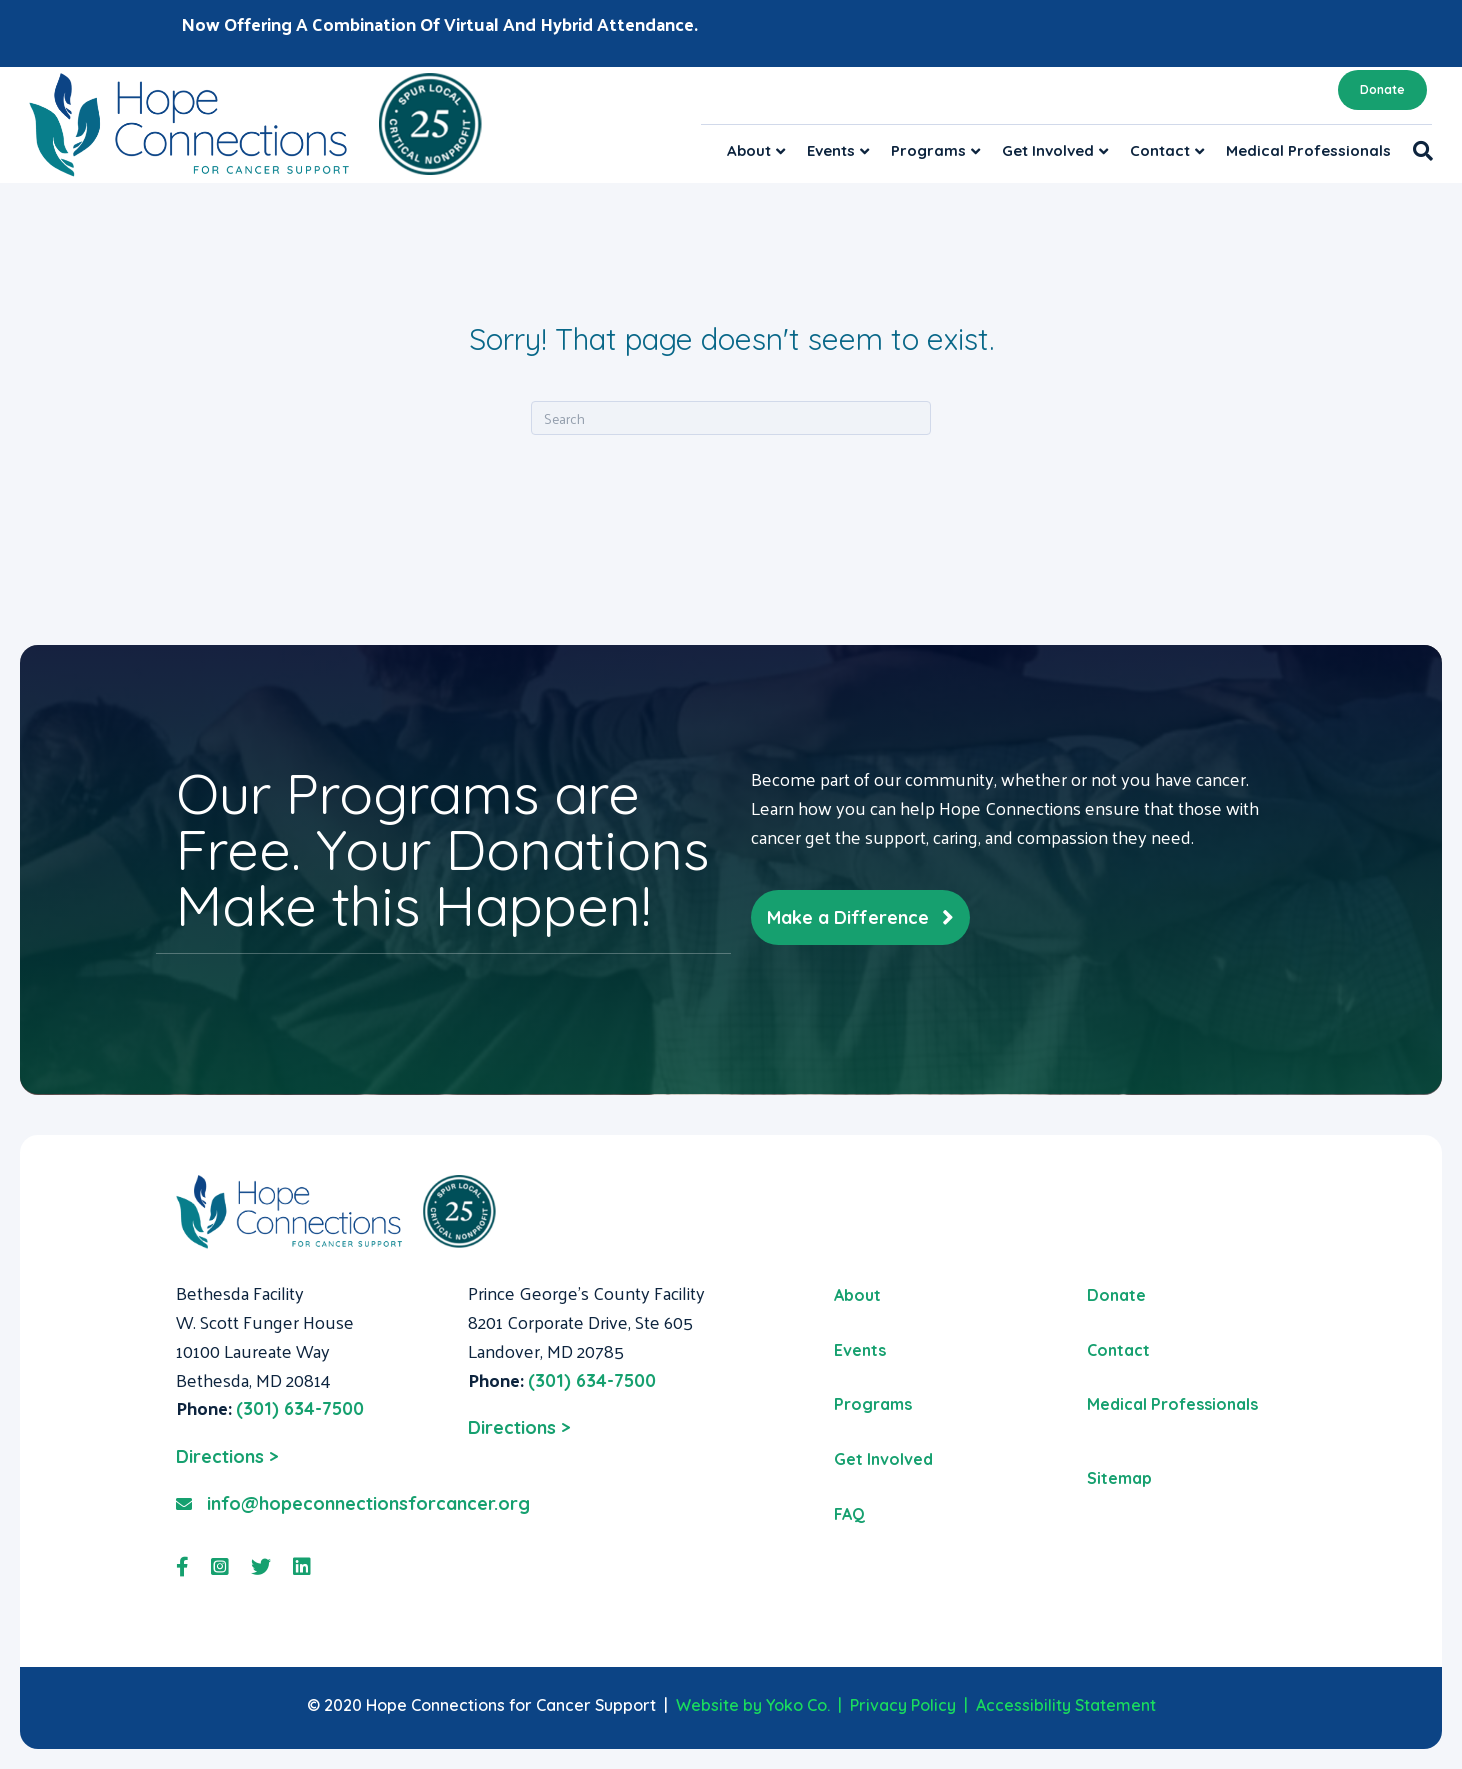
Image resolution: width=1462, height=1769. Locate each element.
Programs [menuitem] (873, 1404)
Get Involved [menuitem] (883, 1459)
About (749, 150)
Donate (1382, 89)
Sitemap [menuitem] (1119, 1478)
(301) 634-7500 (300, 1408)
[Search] (1417, 151)
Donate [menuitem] (1116, 1295)
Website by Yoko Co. (753, 1705)
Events (831, 150)
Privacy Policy (903, 1705)
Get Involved (1048, 150)
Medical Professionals (1308, 150)
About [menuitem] (857, 1295)
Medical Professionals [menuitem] (1172, 1404)
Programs (928, 150)
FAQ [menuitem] (849, 1514)
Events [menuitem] (860, 1350)
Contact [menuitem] (1118, 1350)
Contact (1160, 150)
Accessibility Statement (1066, 1705)
